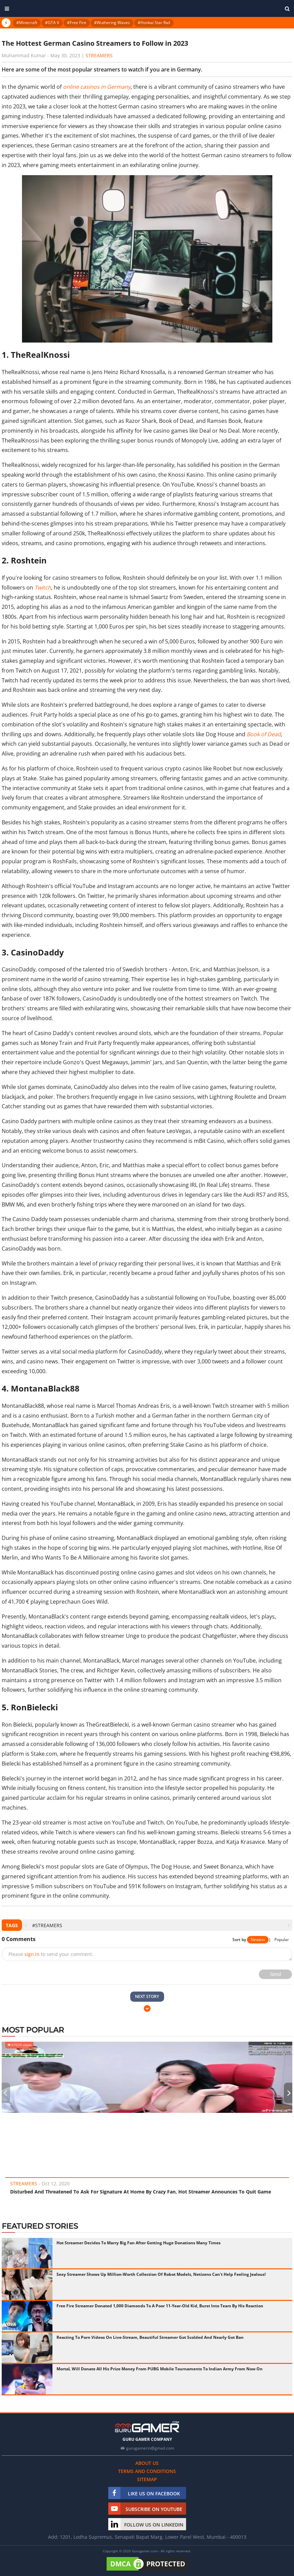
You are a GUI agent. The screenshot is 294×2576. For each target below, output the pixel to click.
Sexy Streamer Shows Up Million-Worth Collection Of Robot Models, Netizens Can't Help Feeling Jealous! (161, 2274)
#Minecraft (26, 22)
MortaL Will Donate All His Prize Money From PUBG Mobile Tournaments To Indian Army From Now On (159, 2369)
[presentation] (25, 1925)
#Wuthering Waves (112, 22)
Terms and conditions (147, 2471)
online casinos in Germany (97, 86)
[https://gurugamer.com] (147, 2426)
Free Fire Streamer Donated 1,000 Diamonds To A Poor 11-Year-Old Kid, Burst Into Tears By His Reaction (159, 2306)
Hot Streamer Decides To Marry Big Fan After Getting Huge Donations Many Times (138, 2243)
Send (275, 1974)
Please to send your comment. (50, 1954)
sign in (32, 1954)
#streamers (47, 1925)
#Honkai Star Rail (154, 22)
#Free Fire (76, 22)
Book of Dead (264, 734)
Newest (258, 1939)
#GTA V (52, 22)
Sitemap (147, 2479)
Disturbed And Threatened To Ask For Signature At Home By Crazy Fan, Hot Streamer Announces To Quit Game (140, 2191)
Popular (281, 1939)
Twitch (43, 587)
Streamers (99, 55)
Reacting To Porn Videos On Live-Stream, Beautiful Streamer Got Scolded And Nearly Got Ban (150, 2337)
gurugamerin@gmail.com (150, 2448)
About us (147, 2463)
